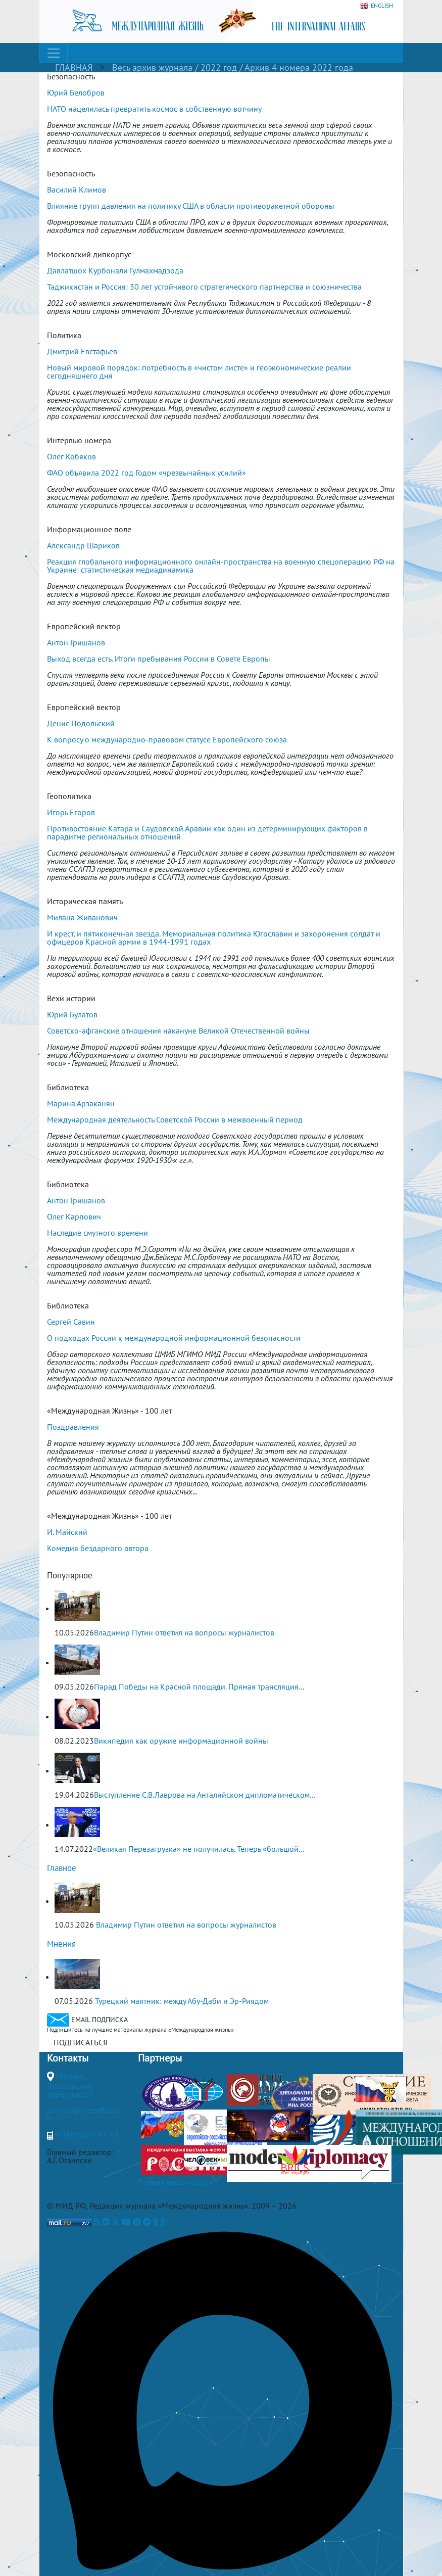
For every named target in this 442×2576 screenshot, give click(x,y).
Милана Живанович (82, 917)
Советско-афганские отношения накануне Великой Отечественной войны (178, 1030)
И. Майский (67, 1532)
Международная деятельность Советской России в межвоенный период (175, 1119)
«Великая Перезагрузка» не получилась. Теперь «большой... (198, 1849)
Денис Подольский (81, 723)
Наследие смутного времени (97, 1233)
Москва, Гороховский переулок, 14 (70, 2085)
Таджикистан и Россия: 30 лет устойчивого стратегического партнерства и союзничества (204, 287)
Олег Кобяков (71, 456)
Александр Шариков (83, 545)
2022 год (220, 67)
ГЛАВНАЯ (73, 67)
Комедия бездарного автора (98, 1548)
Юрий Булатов (72, 1014)
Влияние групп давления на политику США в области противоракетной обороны (190, 206)
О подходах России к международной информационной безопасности (174, 1338)
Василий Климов (76, 189)
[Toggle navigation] (53, 53)
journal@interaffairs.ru (84, 2114)
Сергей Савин (71, 1322)
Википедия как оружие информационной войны (181, 1741)
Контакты (67, 2058)
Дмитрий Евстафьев (82, 351)
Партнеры (160, 2058)
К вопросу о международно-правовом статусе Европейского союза (167, 739)
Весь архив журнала (152, 67)
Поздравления (73, 1427)
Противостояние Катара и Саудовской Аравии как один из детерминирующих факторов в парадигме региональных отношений (207, 832)
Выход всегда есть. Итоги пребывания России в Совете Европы (158, 658)
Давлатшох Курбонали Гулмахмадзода (115, 270)
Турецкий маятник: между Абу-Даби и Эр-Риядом (182, 2001)
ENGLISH (376, 6)
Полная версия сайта (175, 2182)
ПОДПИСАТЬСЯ (81, 2042)
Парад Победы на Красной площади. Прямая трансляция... (199, 1686)
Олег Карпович (74, 1216)
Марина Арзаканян (81, 1103)
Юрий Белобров (76, 92)
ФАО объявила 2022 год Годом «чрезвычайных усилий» (146, 472)
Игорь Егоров (71, 812)
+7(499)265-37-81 (87, 2134)
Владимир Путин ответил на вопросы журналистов (184, 1632)
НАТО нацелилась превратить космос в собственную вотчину (154, 109)
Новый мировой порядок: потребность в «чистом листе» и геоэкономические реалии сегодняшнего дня (199, 371)
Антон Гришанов (76, 642)
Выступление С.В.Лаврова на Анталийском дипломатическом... (204, 1795)
